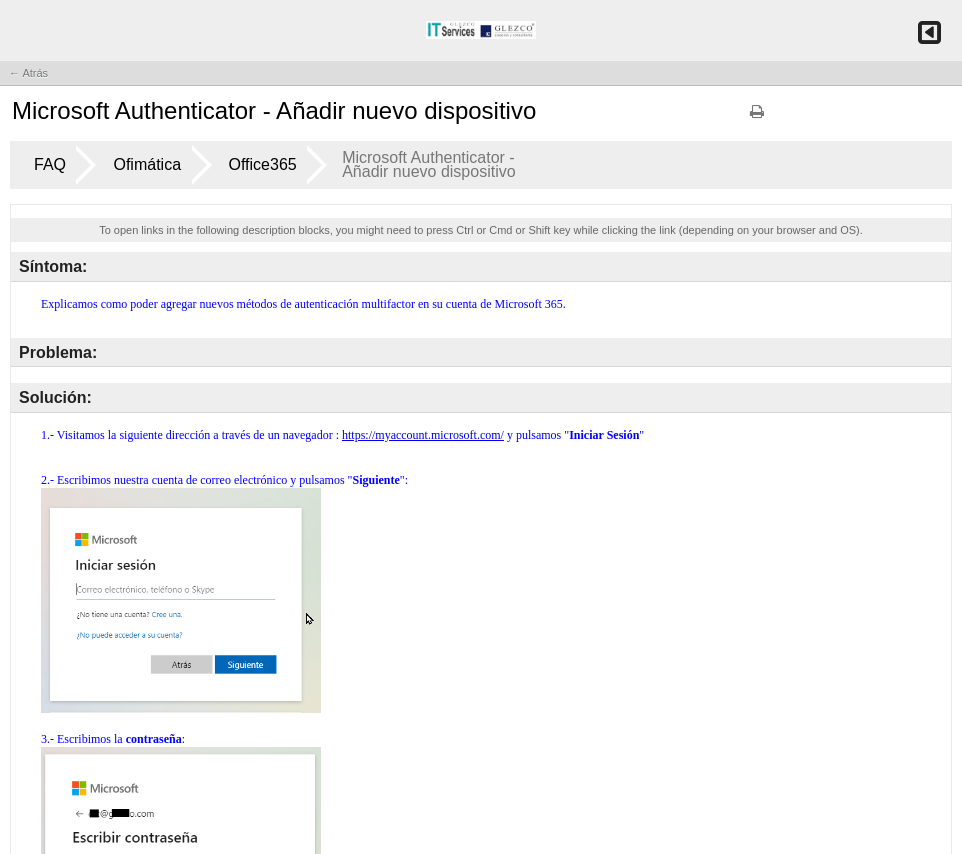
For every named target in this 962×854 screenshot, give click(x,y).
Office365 (263, 164)
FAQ (50, 164)
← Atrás (28, 73)
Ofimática (147, 164)
